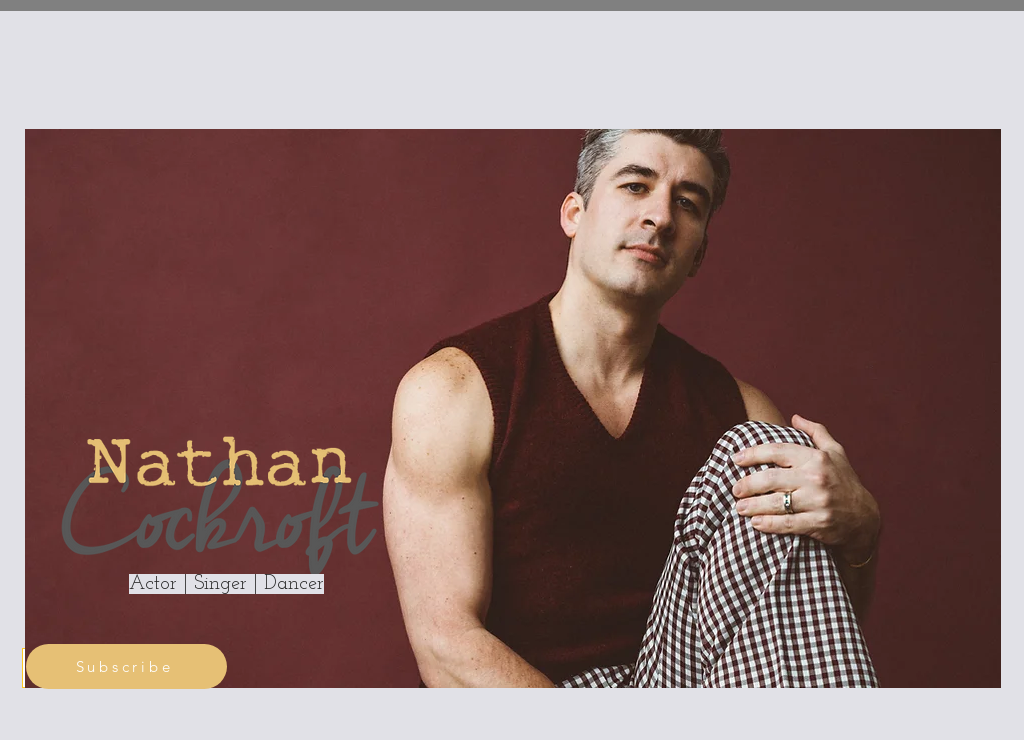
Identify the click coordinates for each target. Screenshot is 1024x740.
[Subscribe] (126, 666)
